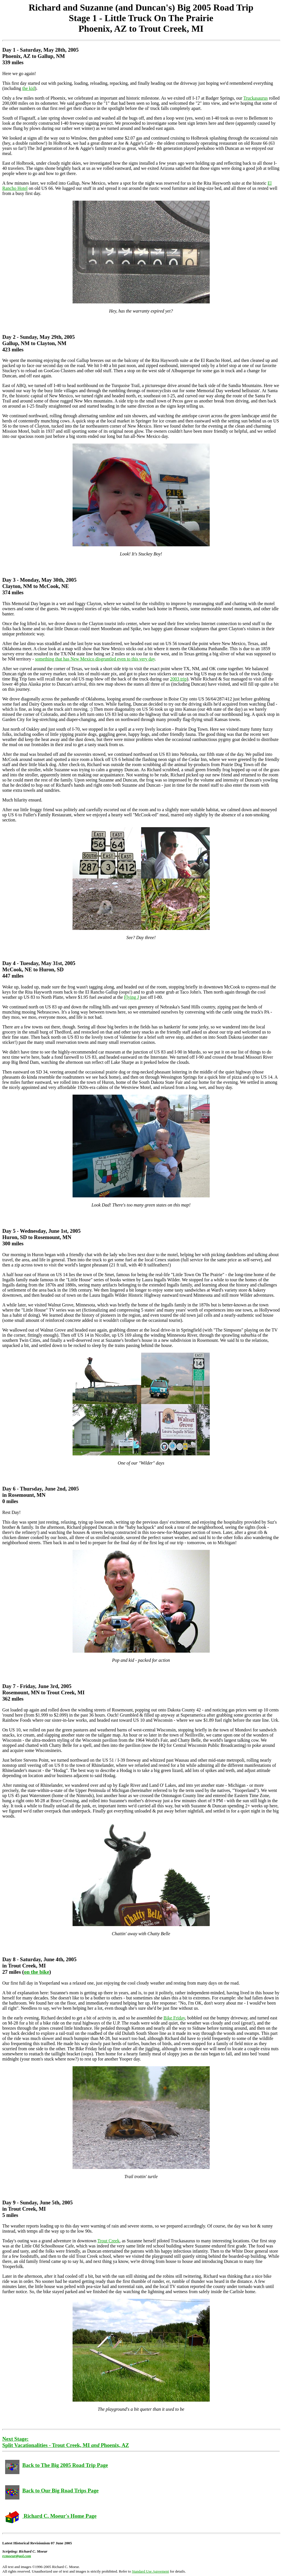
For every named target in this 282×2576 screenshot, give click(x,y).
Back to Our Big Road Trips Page (52, 2491)
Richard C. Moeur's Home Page (51, 2516)
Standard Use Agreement (150, 2571)
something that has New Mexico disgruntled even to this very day (95, 658)
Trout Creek (108, 2240)
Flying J (131, 997)
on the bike (36, 1972)
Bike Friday (174, 2017)
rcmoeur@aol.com (16, 2556)
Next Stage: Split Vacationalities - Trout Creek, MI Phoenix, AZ (65, 2442)
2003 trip (178, 678)
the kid (28, 88)
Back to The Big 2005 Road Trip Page (56, 2465)
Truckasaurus (255, 98)
